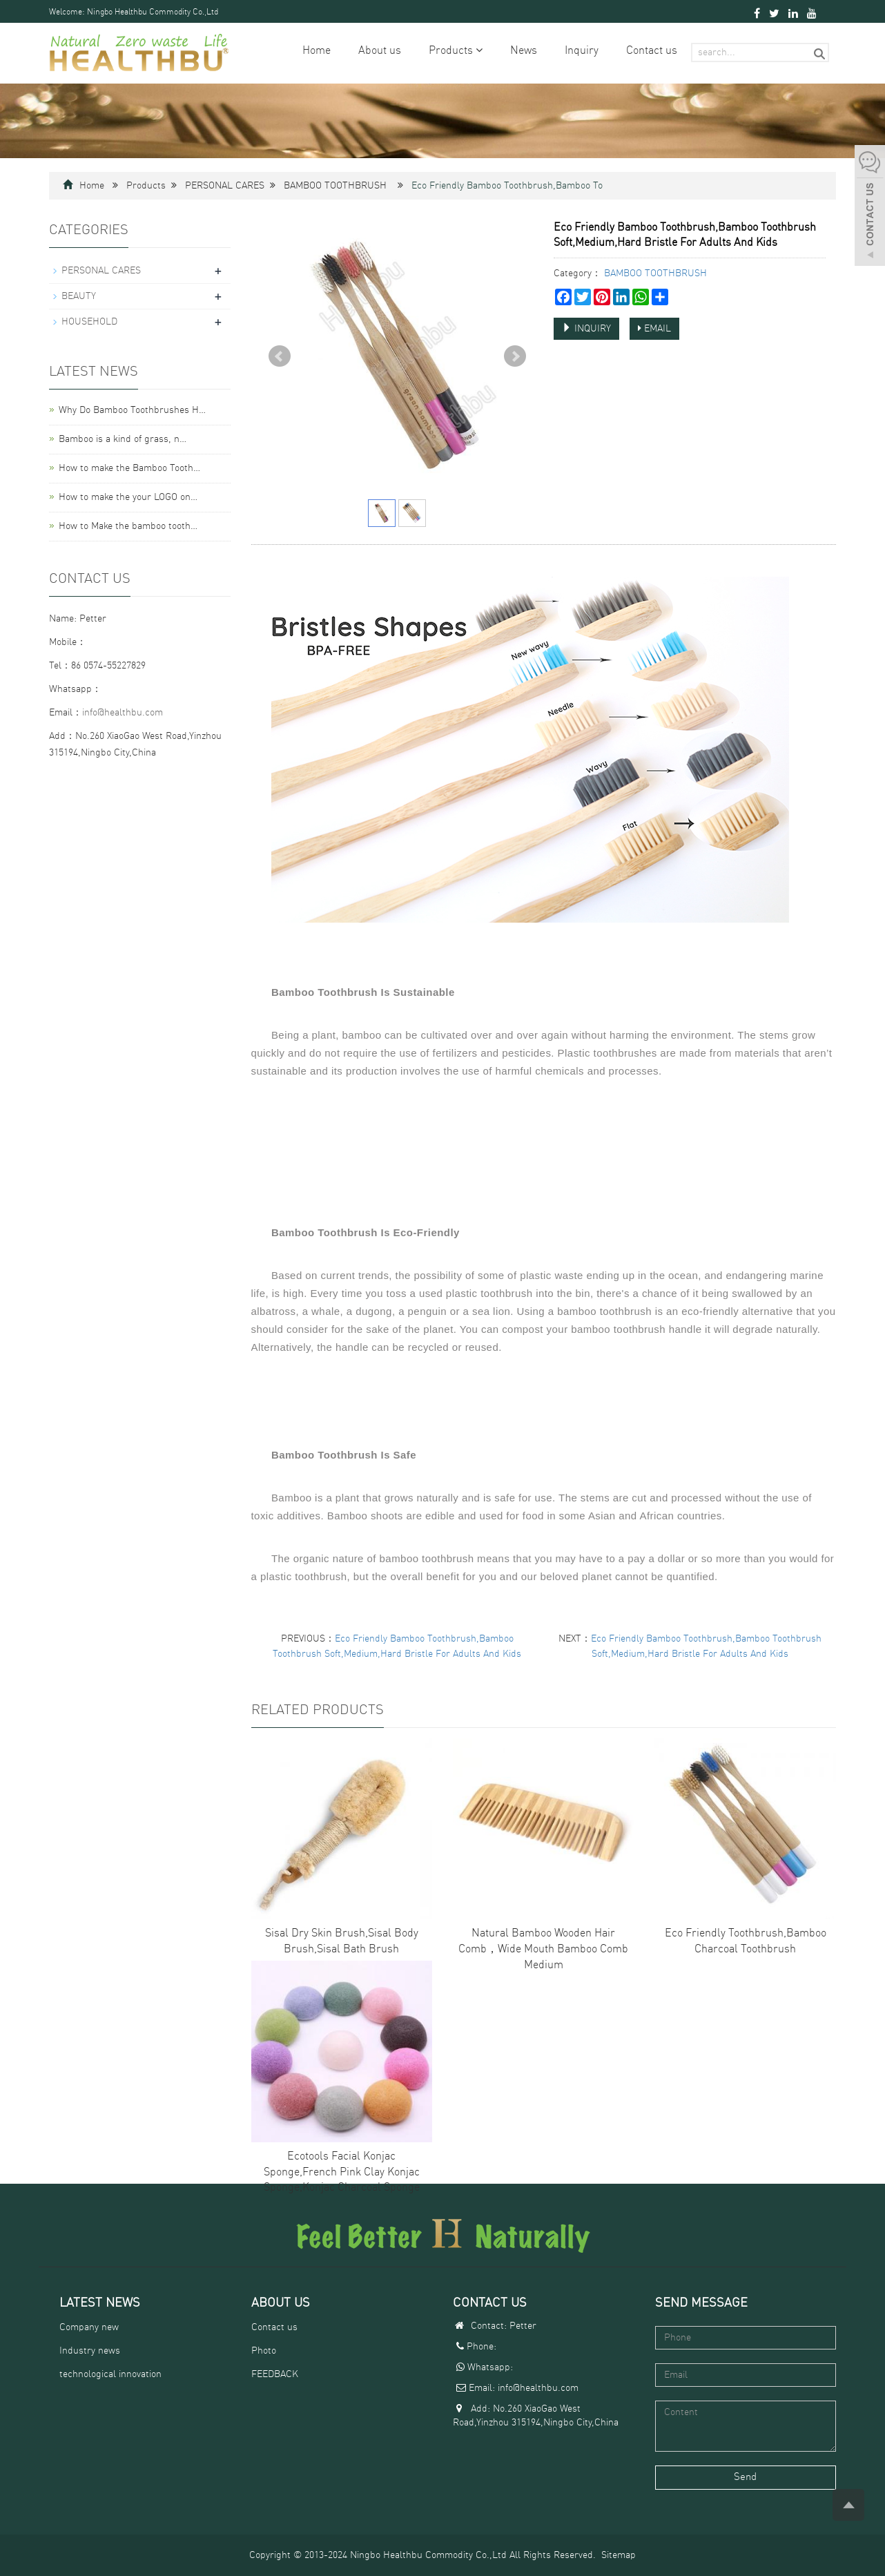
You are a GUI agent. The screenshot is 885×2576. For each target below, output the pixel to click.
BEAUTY (78, 296)
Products (456, 51)
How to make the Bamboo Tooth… (129, 468)
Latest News (99, 2303)
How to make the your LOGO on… (128, 497)
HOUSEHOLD (89, 322)
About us (379, 51)
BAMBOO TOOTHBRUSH (335, 186)
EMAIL (654, 328)
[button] (479, 51)
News (523, 51)
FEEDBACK (274, 2374)
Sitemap (618, 2555)
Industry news (89, 2351)
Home (316, 51)
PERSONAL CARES (224, 186)
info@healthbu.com (122, 713)
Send (745, 2477)
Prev (280, 356)
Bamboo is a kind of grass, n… (122, 439)
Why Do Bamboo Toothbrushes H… (132, 410)
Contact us (651, 51)
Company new (89, 2327)
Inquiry (582, 51)
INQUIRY (586, 328)
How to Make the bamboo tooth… (128, 526)
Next (515, 356)
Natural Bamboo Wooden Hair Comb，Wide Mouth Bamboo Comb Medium (543, 1949)
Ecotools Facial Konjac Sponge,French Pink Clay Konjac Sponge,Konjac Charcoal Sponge (342, 2172)
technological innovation (110, 2374)
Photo (263, 2351)
